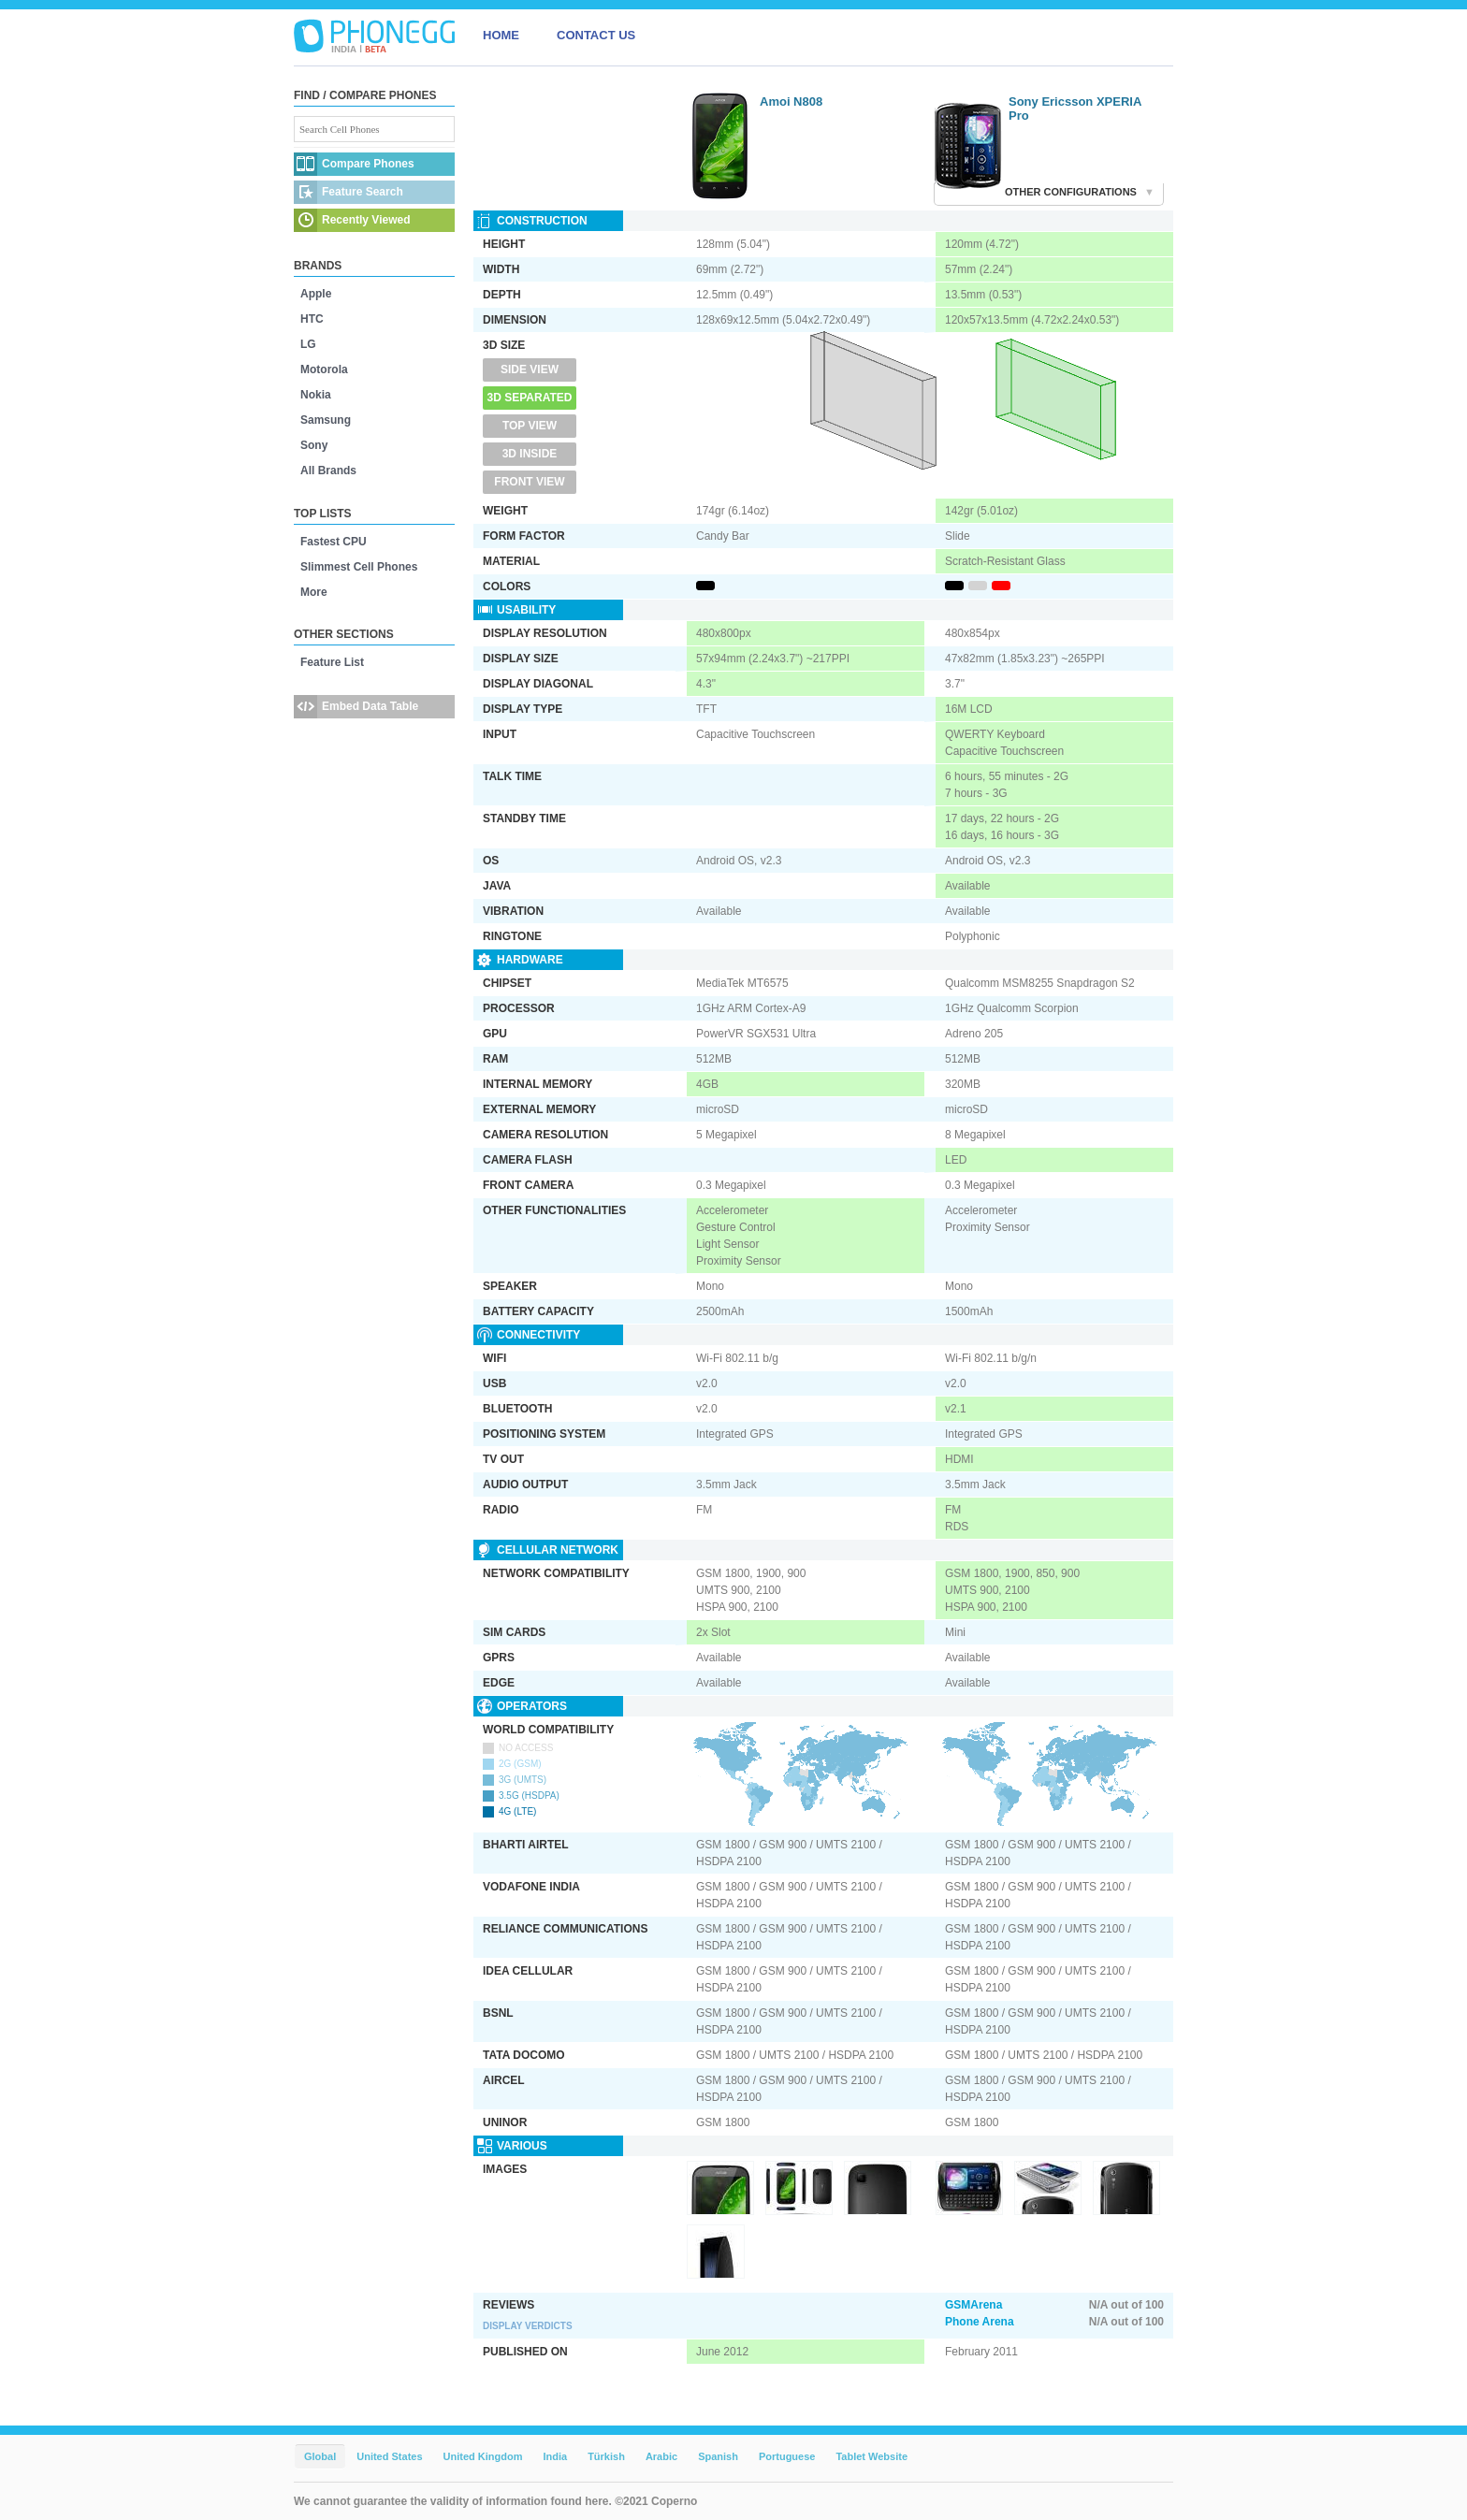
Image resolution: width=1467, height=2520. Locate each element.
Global (320, 2456)
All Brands (328, 470)
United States (389, 2456)
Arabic (661, 2456)
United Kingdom (483, 2456)
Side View (530, 369)
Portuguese (787, 2456)
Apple (315, 293)
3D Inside (530, 453)
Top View (529, 425)
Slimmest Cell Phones (358, 566)
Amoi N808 (791, 101)
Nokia (315, 394)
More (313, 592)
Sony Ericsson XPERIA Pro (1075, 108)
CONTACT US (596, 35)
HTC (312, 319)
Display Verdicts (528, 2326)
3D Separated (530, 397)
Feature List (332, 662)
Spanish (718, 2456)
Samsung (325, 420)
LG (308, 344)
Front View (529, 481)
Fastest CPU (333, 541)
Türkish (606, 2456)
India (555, 2456)
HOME (501, 35)
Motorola (324, 369)
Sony (313, 445)
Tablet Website (871, 2456)
